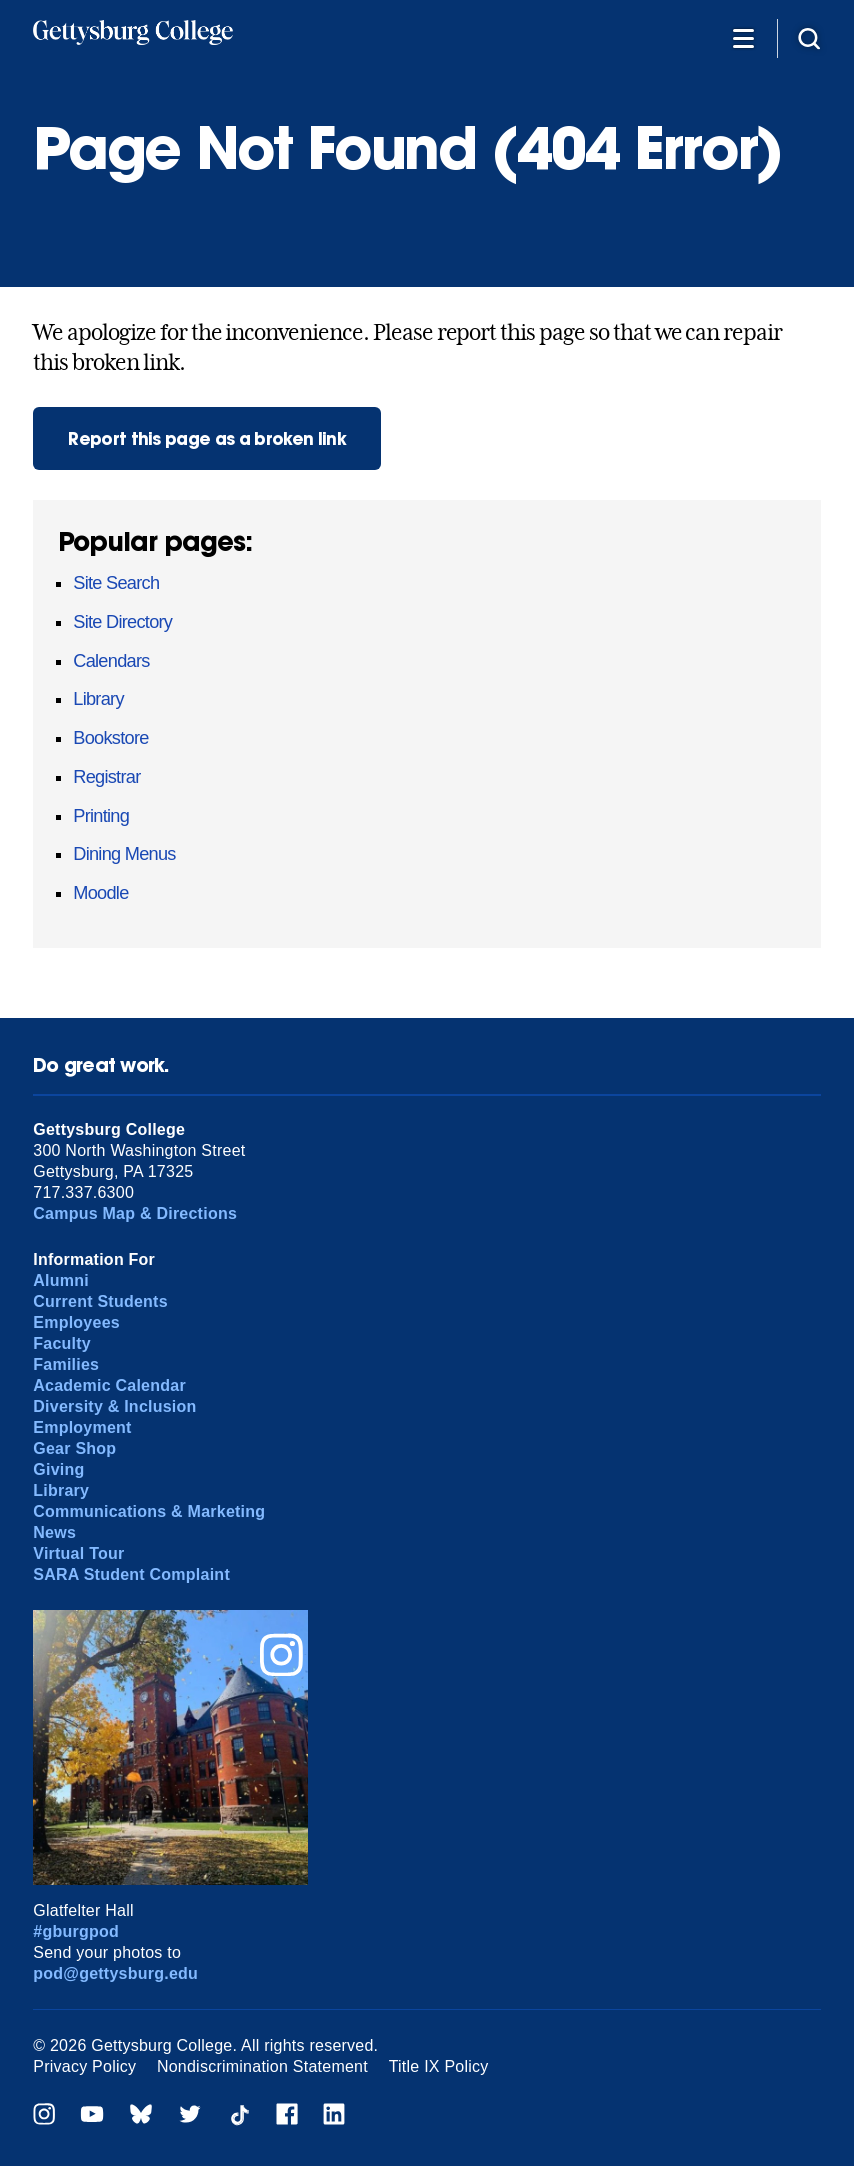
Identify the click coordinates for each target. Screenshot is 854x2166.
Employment (82, 1427)
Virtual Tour (78, 1553)
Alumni (61, 1280)
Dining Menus (124, 854)
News (54, 1532)
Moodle (100, 893)
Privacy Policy (84, 2066)
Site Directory (122, 622)
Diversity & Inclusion (114, 1406)
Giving (58, 1469)
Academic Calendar (109, 1385)
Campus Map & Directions (135, 1213)
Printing (101, 816)
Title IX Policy (439, 2066)
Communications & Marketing (149, 1511)
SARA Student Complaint (131, 1574)
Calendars (111, 661)
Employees (76, 1322)
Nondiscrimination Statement (262, 2066)
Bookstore (110, 738)
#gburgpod (76, 1931)
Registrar (106, 777)
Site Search (116, 583)
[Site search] (809, 37)
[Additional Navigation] (743, 37)
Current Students (100, 1301)
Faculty (62, 1343)
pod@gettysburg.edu (115, 1973)
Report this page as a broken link (207, 438)
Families (66, 1364)
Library (98, 699)
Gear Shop (74, 1448)
